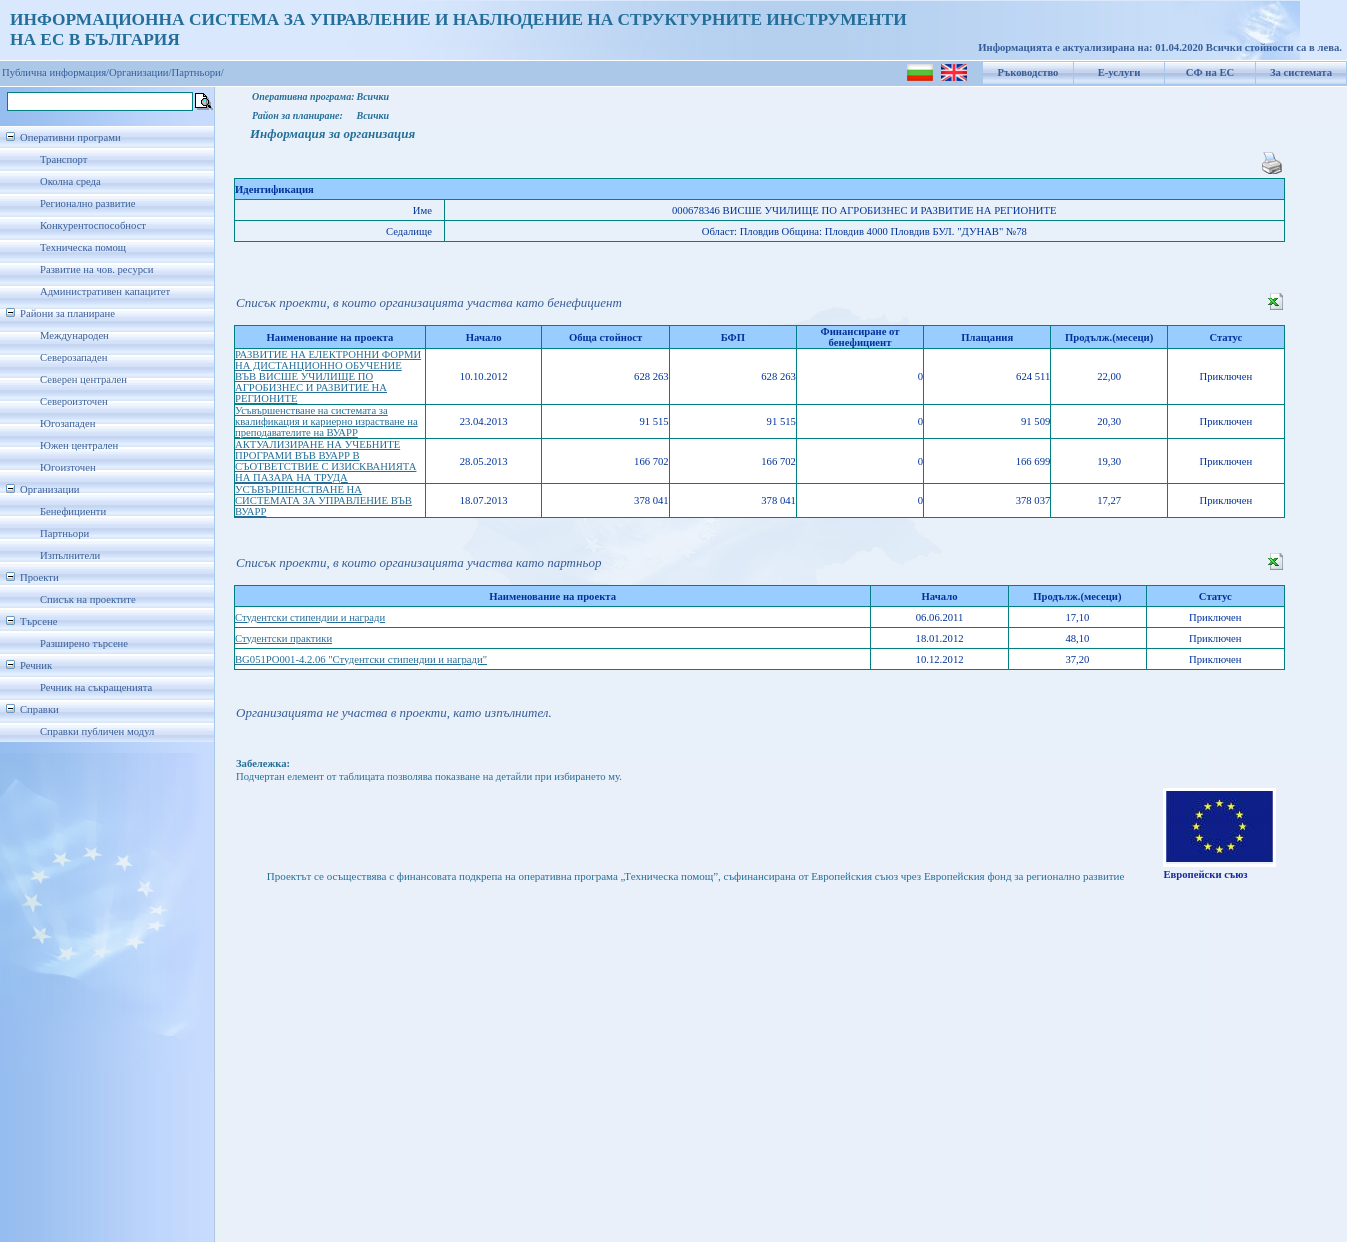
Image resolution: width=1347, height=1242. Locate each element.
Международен (74, 335)
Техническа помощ (83, 247)
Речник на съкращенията (96, 687)
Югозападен (67, 423)
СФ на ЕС (1210, 72)
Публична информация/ (55, 72)
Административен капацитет (105, 291)
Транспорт (63, 159)
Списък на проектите (88, 599)
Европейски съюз (1205, 874)
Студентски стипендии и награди (310, 617)
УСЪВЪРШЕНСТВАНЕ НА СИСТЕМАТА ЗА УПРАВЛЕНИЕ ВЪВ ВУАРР (323, 500)
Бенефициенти (73, 511)
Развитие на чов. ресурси (97, 269)
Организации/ (140, 72)
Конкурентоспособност (93, 225)
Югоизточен (68, 467)
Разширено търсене (84, 643)
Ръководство (1028, 72)
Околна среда (70, 181)
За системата (1301, 72)
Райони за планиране (67, 313)
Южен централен (79, 445)
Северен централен (83, 379)
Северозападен (73, 357)
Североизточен (74, 401)
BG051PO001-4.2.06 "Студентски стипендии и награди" (361, 659)
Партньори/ (198, 72)
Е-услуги (1119, 72)
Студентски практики (283, 638)
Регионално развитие (88, 203)
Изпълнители (70, 555)
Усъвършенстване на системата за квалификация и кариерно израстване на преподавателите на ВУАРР (326, 421)
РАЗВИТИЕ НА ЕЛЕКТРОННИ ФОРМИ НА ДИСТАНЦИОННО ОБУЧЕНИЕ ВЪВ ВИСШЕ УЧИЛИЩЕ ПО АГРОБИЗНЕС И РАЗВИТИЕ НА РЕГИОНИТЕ (328, 376)
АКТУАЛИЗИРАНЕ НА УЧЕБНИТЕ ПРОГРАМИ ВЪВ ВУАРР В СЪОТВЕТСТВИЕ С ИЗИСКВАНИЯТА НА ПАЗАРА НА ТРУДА (325, 461)
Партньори (64, 533)
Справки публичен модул (97, 731)
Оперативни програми (70, 137)
